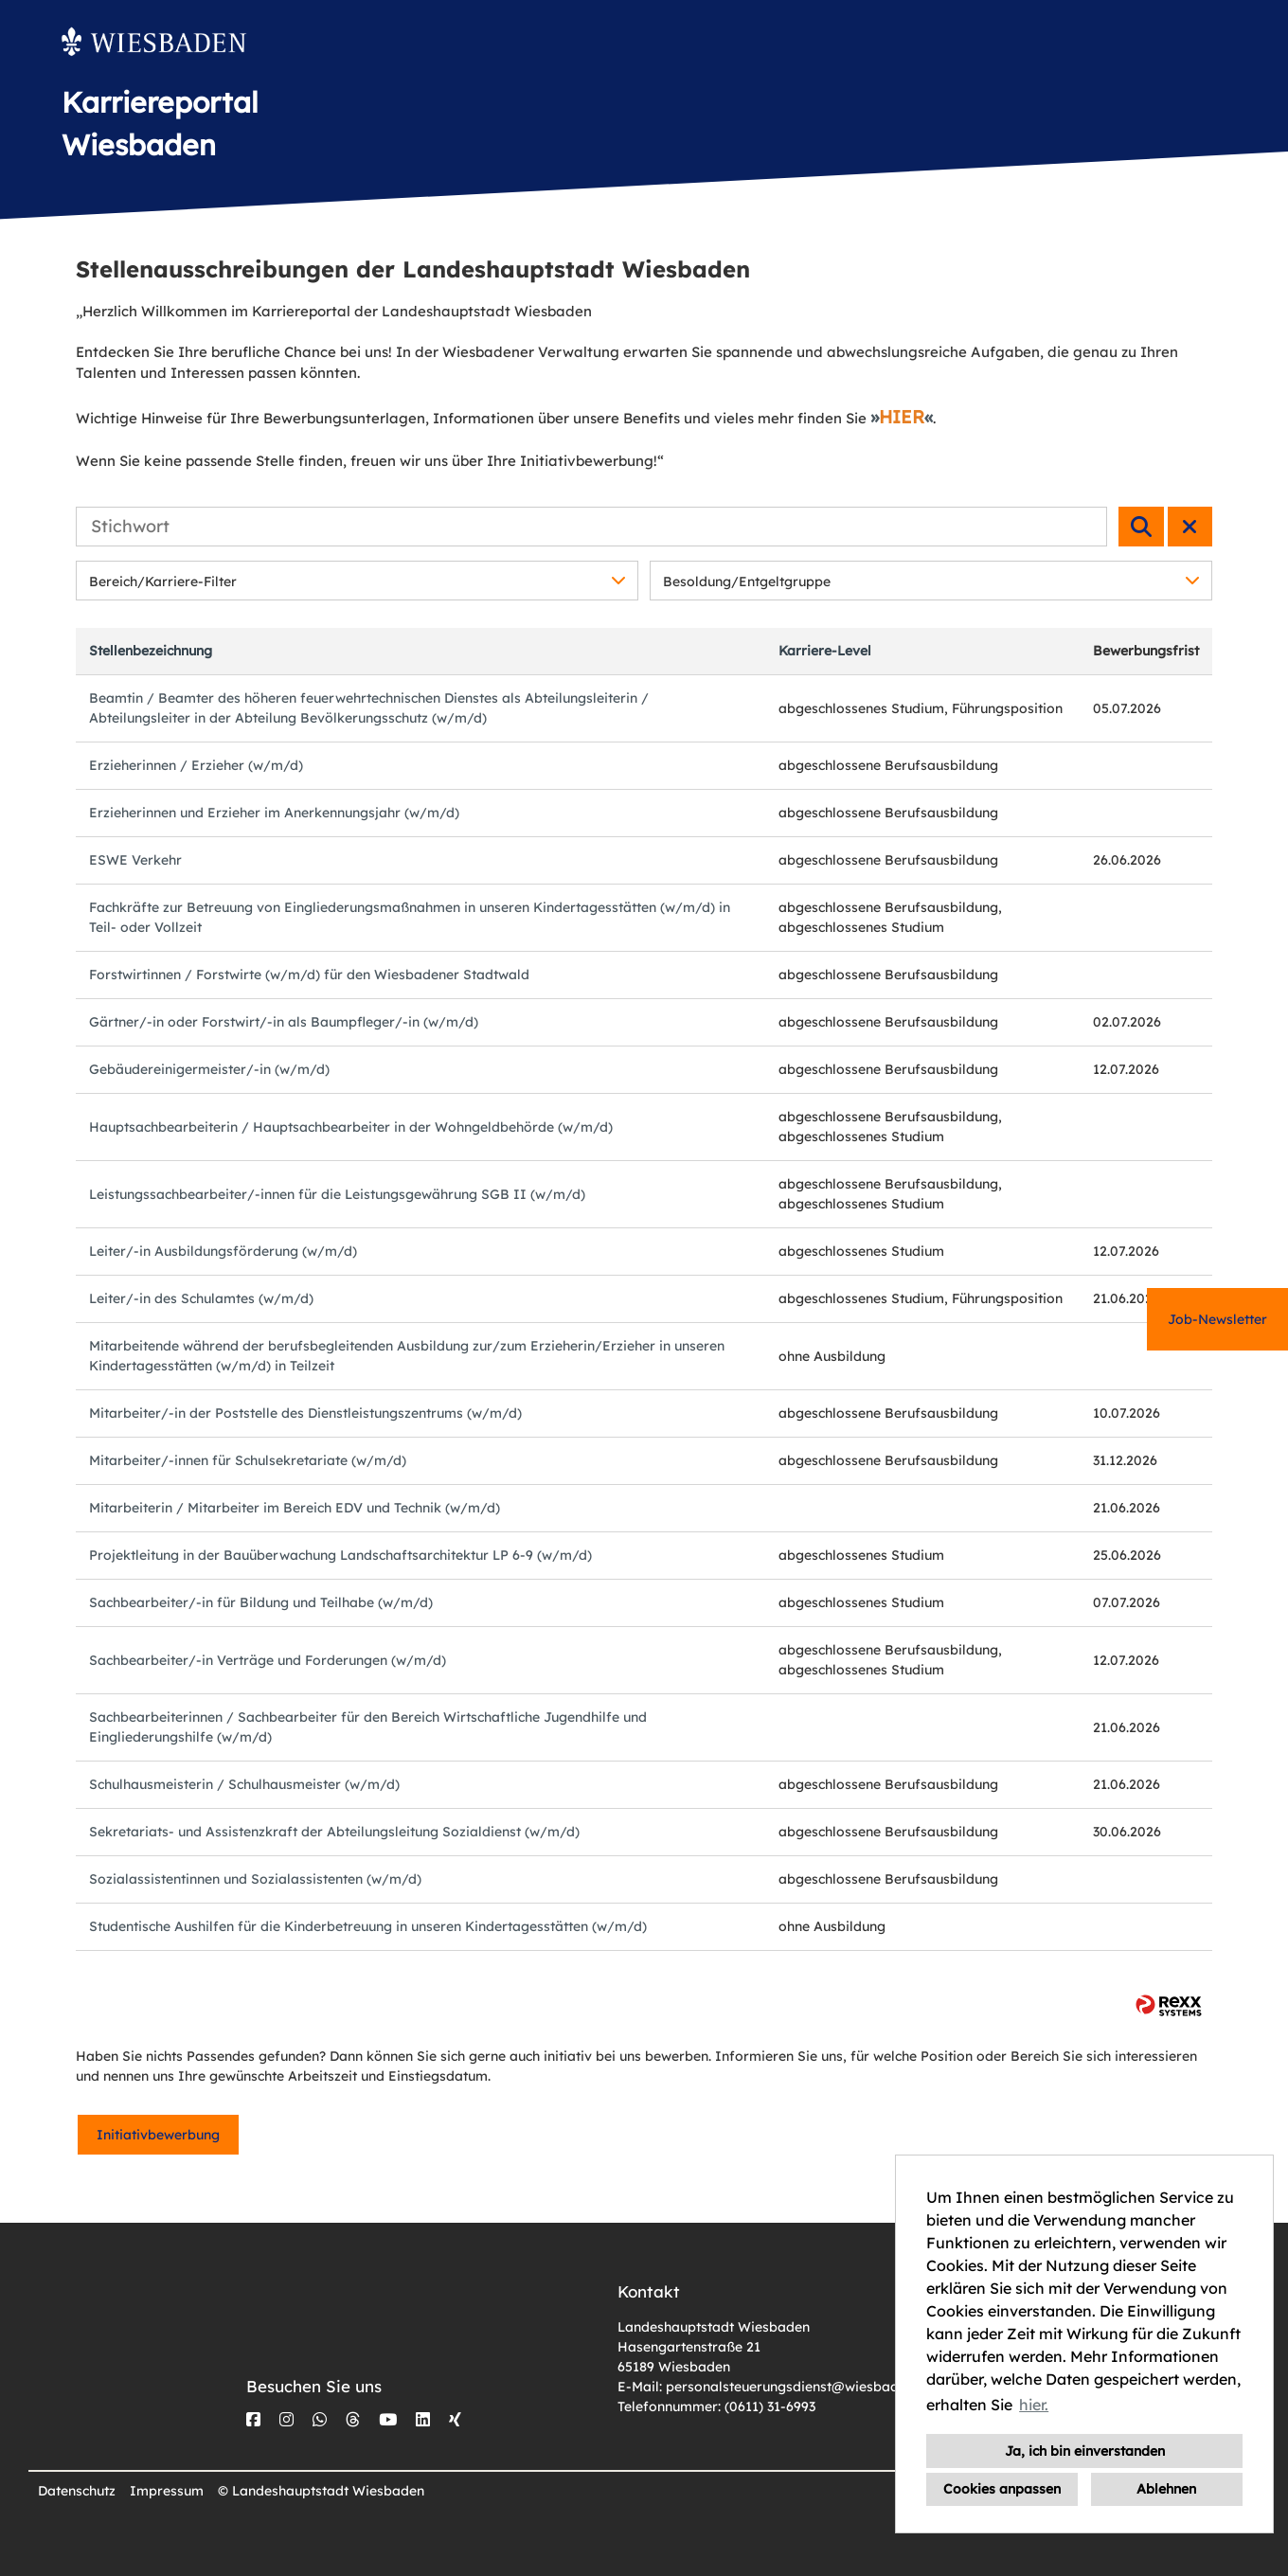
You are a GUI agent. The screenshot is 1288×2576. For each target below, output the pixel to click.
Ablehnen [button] (1166, 2488)
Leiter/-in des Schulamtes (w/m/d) (201, 1298)
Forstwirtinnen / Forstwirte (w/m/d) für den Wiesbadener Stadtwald (309, 974)
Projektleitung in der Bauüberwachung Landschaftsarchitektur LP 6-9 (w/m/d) (340, 1555)
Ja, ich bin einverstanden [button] (1085, 2451)
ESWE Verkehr (135, 859)
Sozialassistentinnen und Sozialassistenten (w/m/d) (255, 1878)
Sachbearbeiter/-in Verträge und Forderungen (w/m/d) (267, 1660)
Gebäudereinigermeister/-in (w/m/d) (209, 1069)
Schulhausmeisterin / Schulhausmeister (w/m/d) (244, 1784)
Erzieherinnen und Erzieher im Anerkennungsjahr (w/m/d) (274, 812)
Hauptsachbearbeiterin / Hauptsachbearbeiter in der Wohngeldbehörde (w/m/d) (351, 1127)
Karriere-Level (824, 650)
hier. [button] (1033, 2404)
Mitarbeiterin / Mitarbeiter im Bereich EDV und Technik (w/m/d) (294, 1507)
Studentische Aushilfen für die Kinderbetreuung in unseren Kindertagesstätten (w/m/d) (368, 1926)
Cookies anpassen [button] (1002, 2488)
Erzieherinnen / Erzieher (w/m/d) (196, 765)
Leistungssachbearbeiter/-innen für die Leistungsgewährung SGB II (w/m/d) (337, 1194)
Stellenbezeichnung (150, 650)
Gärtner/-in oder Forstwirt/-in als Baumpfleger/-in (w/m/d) (283, 1021)
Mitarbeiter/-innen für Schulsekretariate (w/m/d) (247, 1460)
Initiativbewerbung (158, 2134)
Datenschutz (77, 2490)
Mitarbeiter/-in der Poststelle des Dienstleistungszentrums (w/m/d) (305, 1413)
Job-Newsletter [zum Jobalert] (1217, 1319)
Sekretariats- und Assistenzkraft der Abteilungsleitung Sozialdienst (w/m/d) (334, 1831)
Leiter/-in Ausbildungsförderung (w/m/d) (223, 1251)
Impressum (167, 2490)
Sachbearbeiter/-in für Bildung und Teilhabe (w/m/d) (261, 1602)
